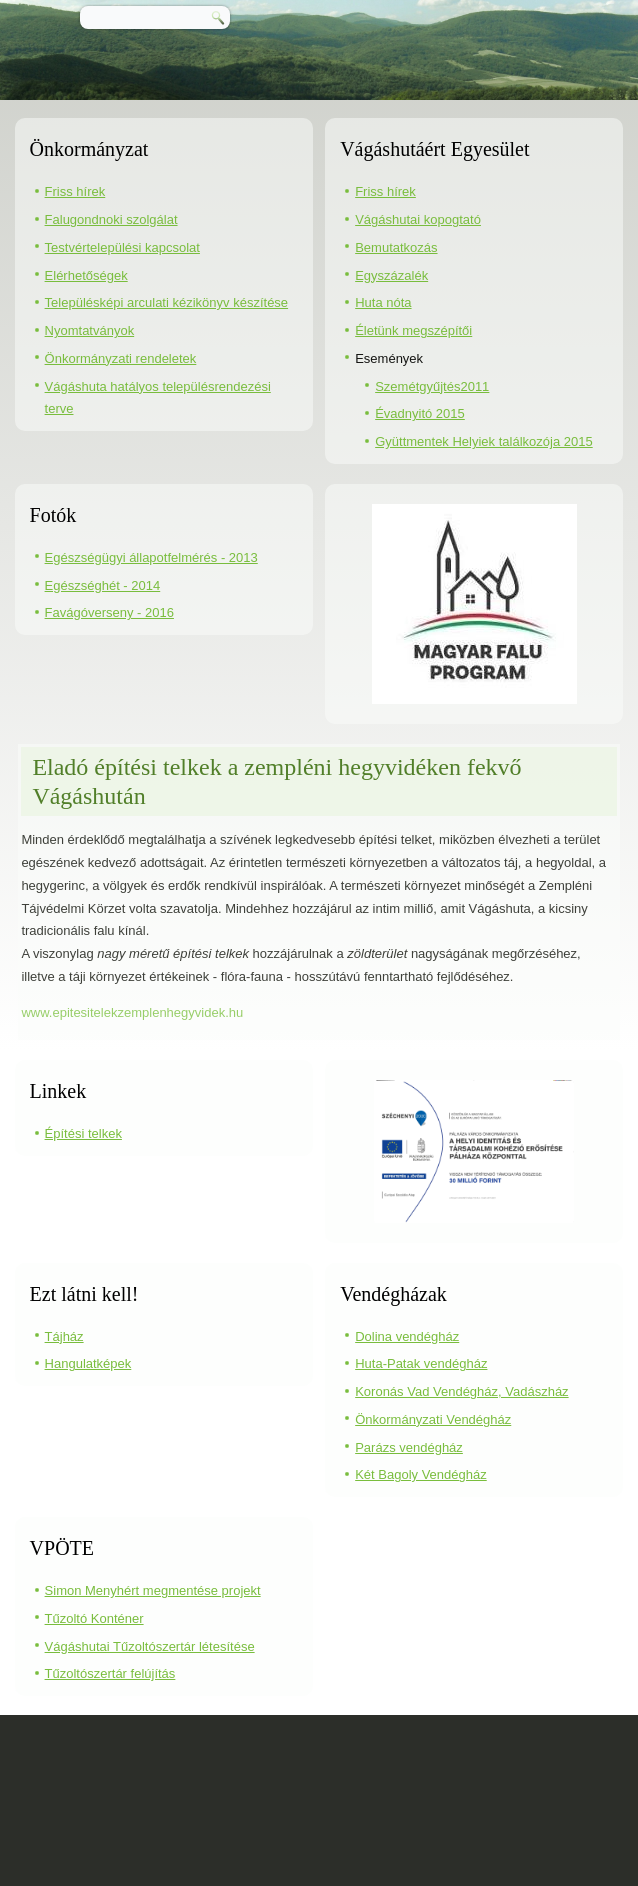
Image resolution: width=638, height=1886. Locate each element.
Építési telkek (83, 1133)
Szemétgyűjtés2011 (432, 386)
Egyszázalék (391, 275)
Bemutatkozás (396, 247)
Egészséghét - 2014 (103, 585)
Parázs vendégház (409, 1447)
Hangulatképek (88, 1363)
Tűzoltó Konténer (94, 1618)
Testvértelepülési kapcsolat (122, 247)
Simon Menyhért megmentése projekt (153, 1590)
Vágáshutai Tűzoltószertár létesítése (150, 1646)
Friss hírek (75, 191)
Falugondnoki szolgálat (111, 219)
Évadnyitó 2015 (420, 413)
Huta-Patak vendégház (421, 1363)
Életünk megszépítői (413, 330)
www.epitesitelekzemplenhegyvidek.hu (132, 1012)
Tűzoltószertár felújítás (110, 1673)
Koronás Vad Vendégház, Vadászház (461, 1391)
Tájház (64, 1336)
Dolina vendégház (407, 1336)
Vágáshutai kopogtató (418, 219)
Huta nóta (383, 302)
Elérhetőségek (86, 275)
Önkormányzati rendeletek (121, 358)
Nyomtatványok (90, 330)
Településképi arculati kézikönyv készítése (167, 302)
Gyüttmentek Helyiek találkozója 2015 (484, 441)
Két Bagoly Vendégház (421, 1474)
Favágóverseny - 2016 (109, 612)
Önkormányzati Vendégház (433, 1419)
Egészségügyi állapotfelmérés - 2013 (151, 557)
